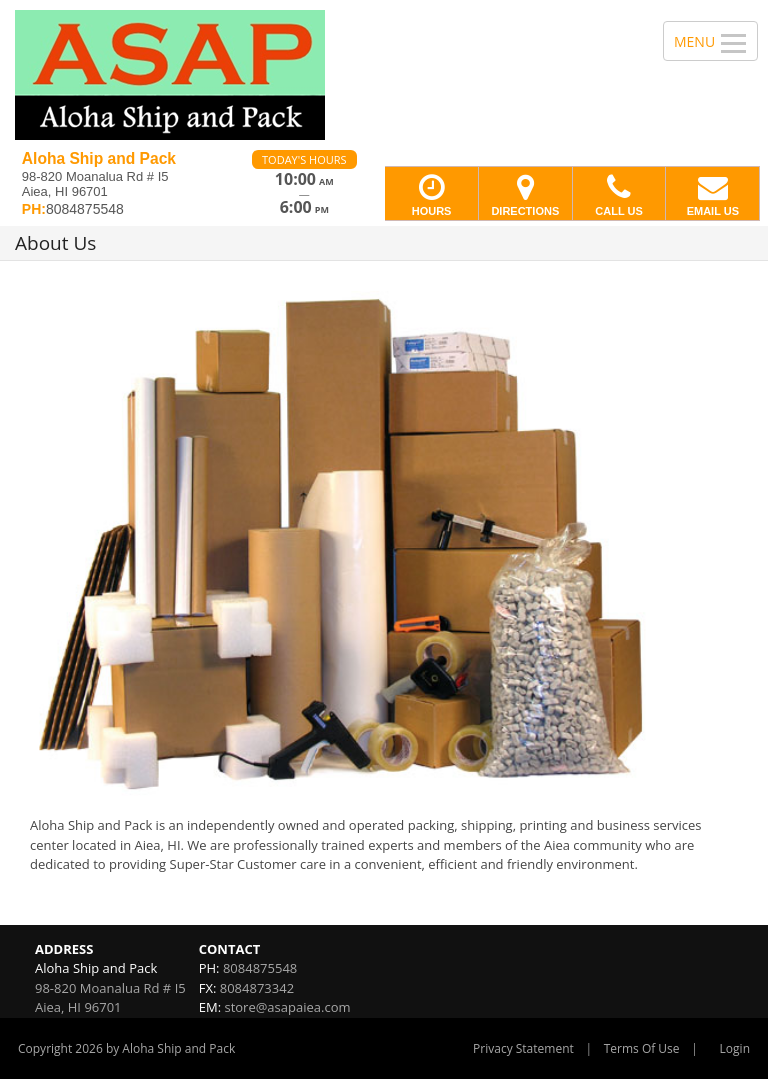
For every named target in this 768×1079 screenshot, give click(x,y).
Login (735, 1048)
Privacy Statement (523, 1048)
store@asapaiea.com (287, 1007)
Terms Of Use (642, 1048)
